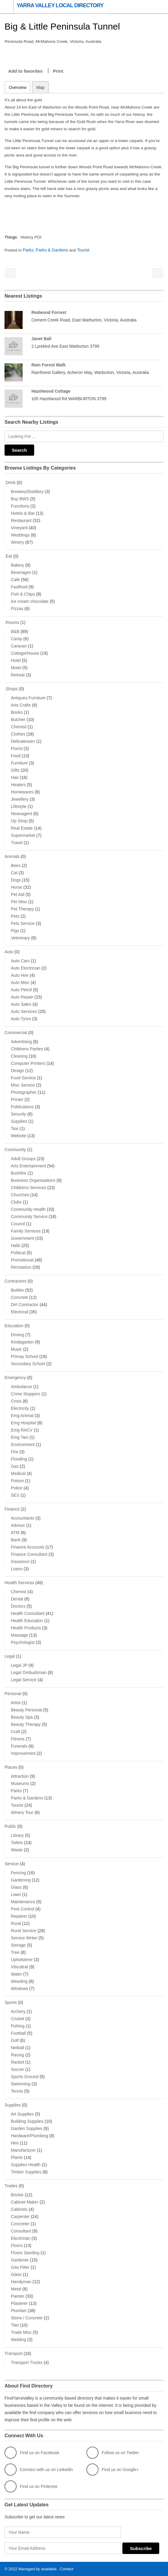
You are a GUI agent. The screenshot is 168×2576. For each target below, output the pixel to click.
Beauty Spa (22, 1716)
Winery (17, 542)
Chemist (18, 726)
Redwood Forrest (48, 312)
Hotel (16, 660)
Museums (20, 1783)
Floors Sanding (25, 2252)
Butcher (18, 719)
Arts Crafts (21, 704)
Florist (16, 748)
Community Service (29, 1216)
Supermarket (23, 835)
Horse (16, 887)
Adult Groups (23, 1158)
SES (15, 1494)
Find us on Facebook (32, 2452)
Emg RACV (22, 1429)
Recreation (21, 1266)
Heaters (18, 784)
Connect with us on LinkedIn (39, 2469)
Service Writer (24, 1937)
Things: (12, 237)
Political (18, 1252)
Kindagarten (22, 1341)
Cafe (15, 579)
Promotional (22, 1259)
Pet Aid (17, 894)
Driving (17, 1334)
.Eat (8, 555)
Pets (15, 915)
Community (15, 1149)
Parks (28, 250)
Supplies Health (25, 2164)
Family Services (26, 1230)
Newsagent (21, 813)
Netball (17, 2047)
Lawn (16, 1894)
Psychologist (23, 1642)
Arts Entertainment (28, 1165)
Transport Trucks (27, 2362)
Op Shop (19, 820)
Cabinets (19, 2209)
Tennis (17, 2090)
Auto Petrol (21, 989)
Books (17, 712)
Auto (9, 951)
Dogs (16, 879)
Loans (16, 1568)
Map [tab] (40, 87)
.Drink (10, 482)
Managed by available (37, 2568)
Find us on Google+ (112, 2469)
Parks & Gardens (53, 250)
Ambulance (21, 1386)
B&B (15, 631)
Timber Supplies (26, 2171)
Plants (17, 2157)
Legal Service (24, 1679)
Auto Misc (20, 982)
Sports (11, 2002)
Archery (18, 2011)
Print (58, 71)
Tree (15, 1952)
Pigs (15, 930)
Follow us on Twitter (112, 2452)
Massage (19, 1634)
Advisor (18, 1525)
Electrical (19, 1311)
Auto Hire (19, 975)
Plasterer (19, 2303)
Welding (18, 2339)
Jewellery (19, 798)
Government (22, 1238)
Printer (17, 1099)
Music (16, 1349)
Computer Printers (28, 1063)
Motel (16, 667)
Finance (12, 1508)
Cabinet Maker (24, 2201)
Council (18, 1223)
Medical (18, 1473)
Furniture (19, 762)
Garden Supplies (26, 2128)
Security (18, 1113)
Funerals (19, 1745)
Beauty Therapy (26, 1724)
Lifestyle (18, 806)
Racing (17, 2054)
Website (18, 1135)
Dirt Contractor (24, 1304)
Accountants (22, 1517)
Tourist (84, 250)
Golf (15, 2040)
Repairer (19, 1915)
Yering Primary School (10, 272)
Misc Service (23, 1084)
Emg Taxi (19, 1437)
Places (11, 1766)
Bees (16, 865)
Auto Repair (22, 996)
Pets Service (23, 923)
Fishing (17, 2025)
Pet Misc (19, 901)
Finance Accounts (27, 1546)
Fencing (18, 1872)
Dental (17, 1598)
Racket (17, 2061)
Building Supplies (27, 2121)
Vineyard (19, 527)
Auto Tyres (21, 1018)
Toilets (17, 1842)
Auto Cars (20, 960)
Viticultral (19, 1966)
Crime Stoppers (25, 1393)
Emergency (15, 1377)
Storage (18, 1944)
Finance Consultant (29, 1554)
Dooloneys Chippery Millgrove (157, 272)
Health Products (26, 1627)
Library (17, 1835)
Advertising (21, 1041)
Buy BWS (20, 498)
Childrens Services (28, 1187)
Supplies (19, 1121)
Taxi (14, 1128)
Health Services (19, 1582)
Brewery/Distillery (27, 491)
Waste (17, 1849)
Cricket (17, 2018)
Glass (16, 1887)
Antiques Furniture (28, 697)
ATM (15, 1532)
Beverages (21, 572)
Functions (20, 505)
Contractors (15, 1280)
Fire (14, 1451)
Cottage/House (25, 652)
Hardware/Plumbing (29, 2135)
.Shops (11, 688)
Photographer (24, 1092)
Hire (15, 2142)
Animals (12, 856)
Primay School (24, 1356)
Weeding (19, 1981)
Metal (16, 2288)
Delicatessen (23, 741)
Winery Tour (22, 1812)
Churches (20, 1194)
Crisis (16, 1400)
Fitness (17, 1738)
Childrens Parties (27, 1048)
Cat (14, 872)
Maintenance (23, 1901)
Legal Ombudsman (29, 1672)
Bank (16, 1539)
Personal (13, 1693)
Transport (13, 2353)
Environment (23, 1444)
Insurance (20, 1561)
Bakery (17, 564)
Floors (17, 2245)
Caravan (19, 645)
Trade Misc (21, 2332)
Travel (16, 842)
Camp (16, 638)
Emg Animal (22, 1415)
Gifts (15, 769)
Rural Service (23, 1930)
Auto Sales (21, 1004)
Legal (10, 1656)
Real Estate (22, 827)
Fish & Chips (23, 593)
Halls (15, 1245)
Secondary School (28, 1363)
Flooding (19, 1458)
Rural (16, 1923)
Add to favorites (25, 71)
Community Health (28, 1209)
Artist (16, 1702)
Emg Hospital (23, 1422)
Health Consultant (27, 1613)
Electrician (21, 2238)
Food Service (23, 1077)
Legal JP (19, 1665)
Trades (11, 2185)
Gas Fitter (20, 2266)
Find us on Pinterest (31, 2486)
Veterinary (20, 937)
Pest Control (22, 1908)
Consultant (21, 2230)
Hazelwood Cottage (50, 390)
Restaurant (21, 520)
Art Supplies (22, 2113)
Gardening (21, 1879)
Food (16, 755)
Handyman (21, 2281)
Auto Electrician (25, 967)
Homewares (22, 791)
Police (16, 1487)
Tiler (15, 2324)
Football (18, 2032)
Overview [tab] (17, 87)
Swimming (21, 2083)
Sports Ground (24, 2076)
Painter (17, 2295)
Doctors (18, 1605)
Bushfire (18, 1172)
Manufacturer (23, 2149)
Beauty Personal (26, 1709)
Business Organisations (33, 1180)
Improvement (23, 1753)
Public (10, 1826)
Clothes (18, 733)
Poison (17, 1480)
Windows (19, 1988)
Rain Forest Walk (48, 364)
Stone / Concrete (27, 2317)
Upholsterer (22, 1959)
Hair (15, 777)
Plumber (19, 2310)
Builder (17, 1289)
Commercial (16, 1032)
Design (17, 1070)
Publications (22, 1106)
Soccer (17, 2069)
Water (16, 1973)
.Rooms (12, 622)
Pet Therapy (22, 908)
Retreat (18, 674)
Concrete (19, 1297)
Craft (15, 1731)
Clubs (16, 1201)
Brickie (17, 2194)
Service (12, 1863)
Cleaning (19, 1055)
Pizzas (17, 608)
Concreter (20, 2223)
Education (14, 1325)
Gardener (20, 2259)
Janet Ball (41, 338)
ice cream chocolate (30, 601)
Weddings (20, 534)
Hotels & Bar (23, 513)
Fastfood (19, 586)
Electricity (20, 1408)
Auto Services (24, 1011)
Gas (15, 1466)
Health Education (27, 1620)
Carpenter (20, 2216)
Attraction (20, 1776)
